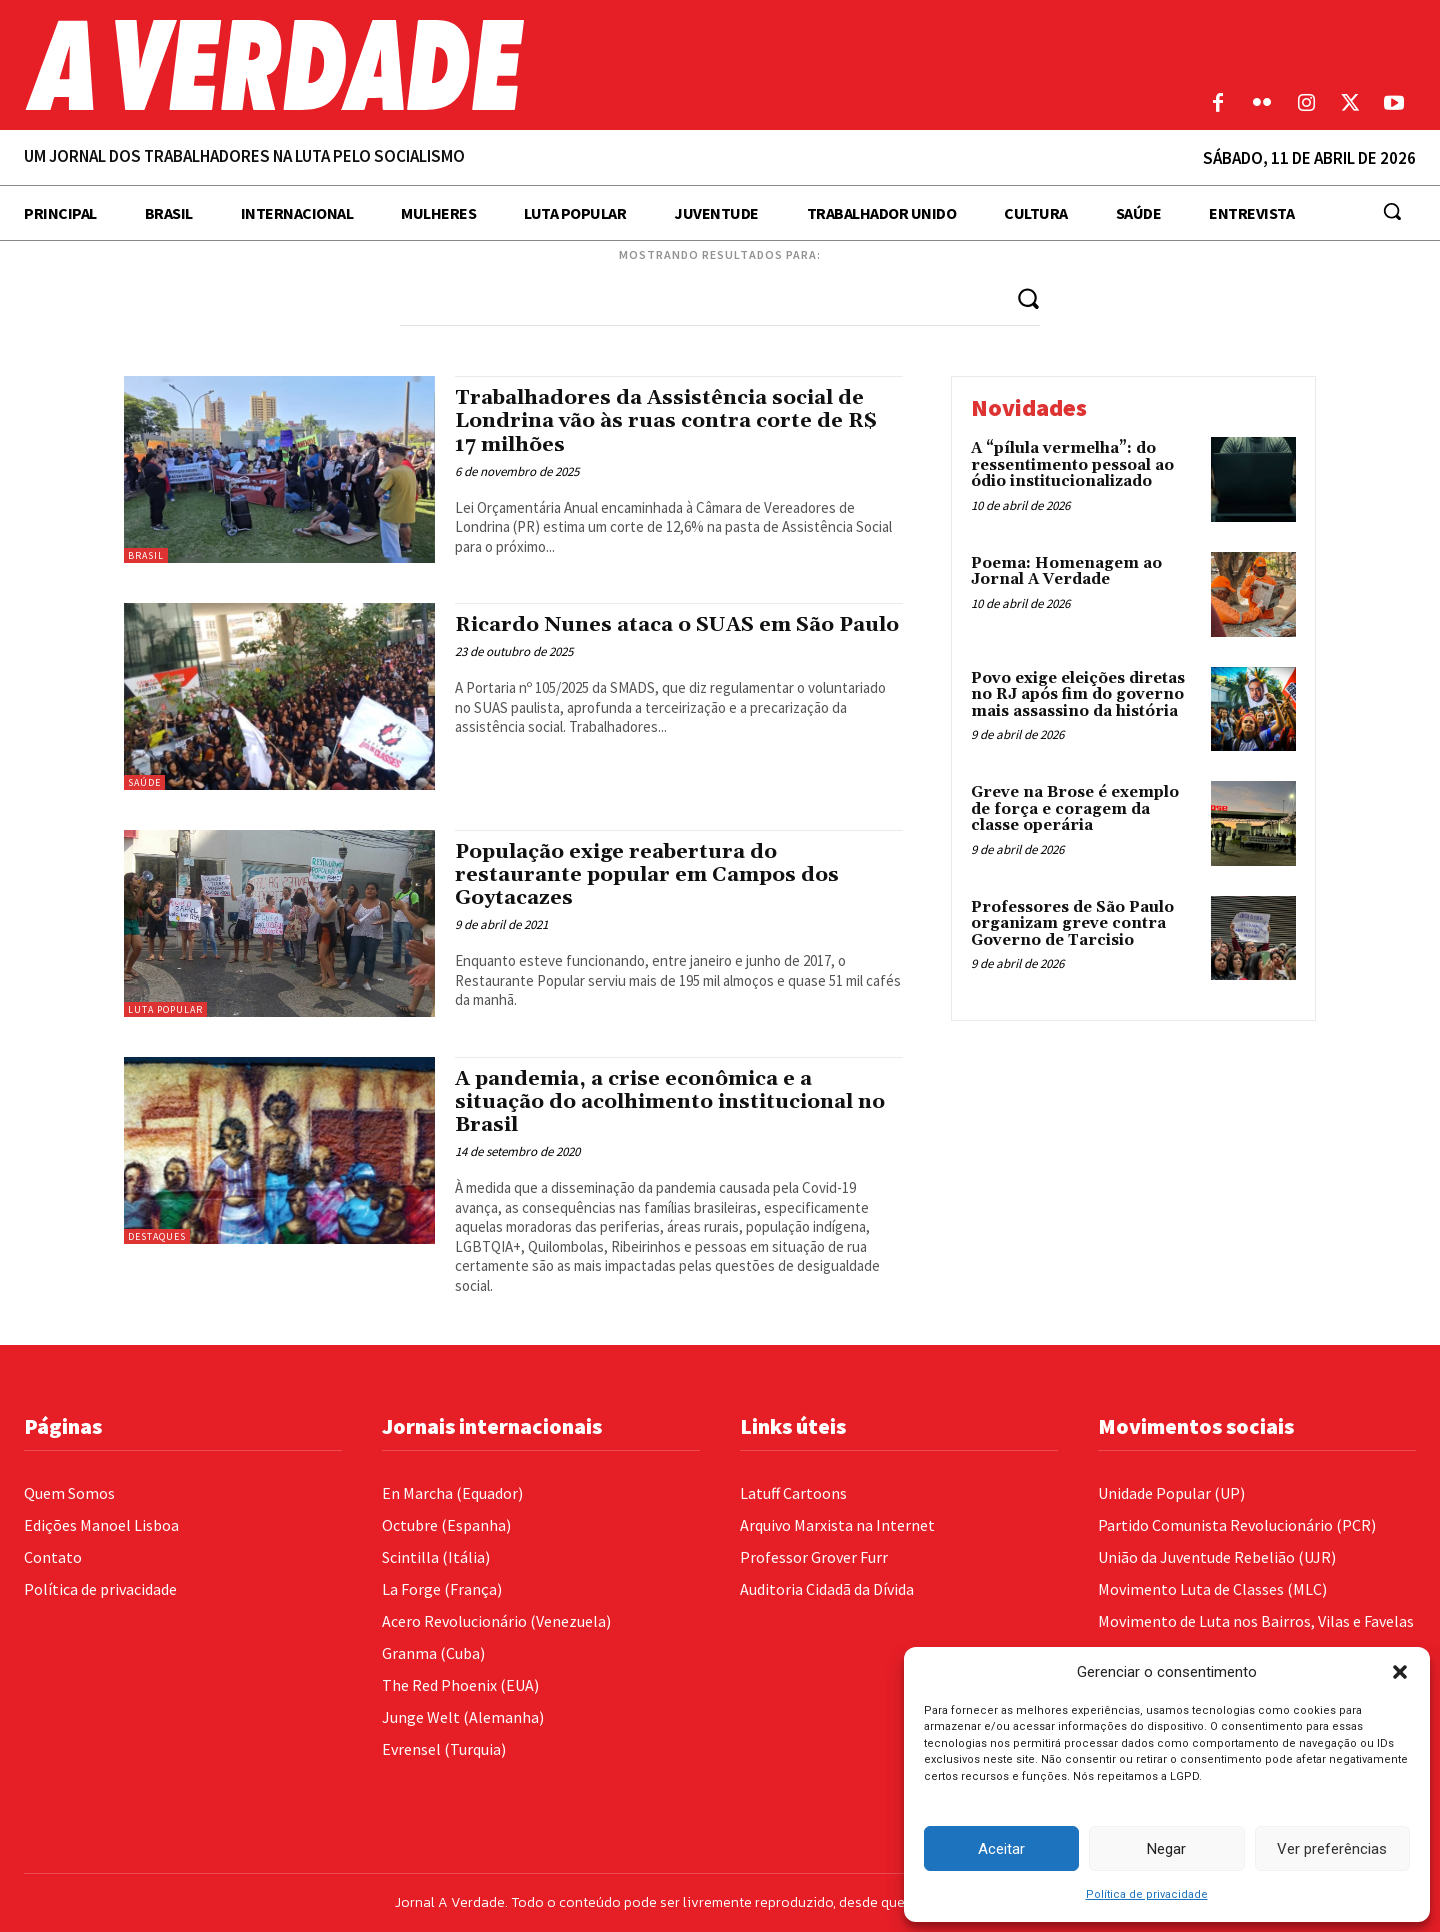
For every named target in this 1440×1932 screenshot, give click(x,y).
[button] (1400, 1672)
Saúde (144, 782)
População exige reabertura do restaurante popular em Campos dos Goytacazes (653, 875)
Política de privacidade (1147, 1894)
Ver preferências (1332, 1849)
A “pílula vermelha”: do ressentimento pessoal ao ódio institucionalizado (1072, 465)
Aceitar (1001, 1849)
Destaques (157, 1236)
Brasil (146, 555)
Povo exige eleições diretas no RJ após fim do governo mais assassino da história (1078, 695)
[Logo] (540, 65)
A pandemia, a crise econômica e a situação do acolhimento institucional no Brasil (678, 1102)
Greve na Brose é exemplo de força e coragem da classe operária (1075, 809)
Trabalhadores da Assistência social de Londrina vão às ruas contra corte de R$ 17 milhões (672, 421)
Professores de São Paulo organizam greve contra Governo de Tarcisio (1072, 924)
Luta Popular (165, 1009)
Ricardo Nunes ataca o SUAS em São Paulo (652, 636)
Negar (1166, 1849)
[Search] (1028, 297)
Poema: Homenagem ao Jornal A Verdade (1066, 572)
